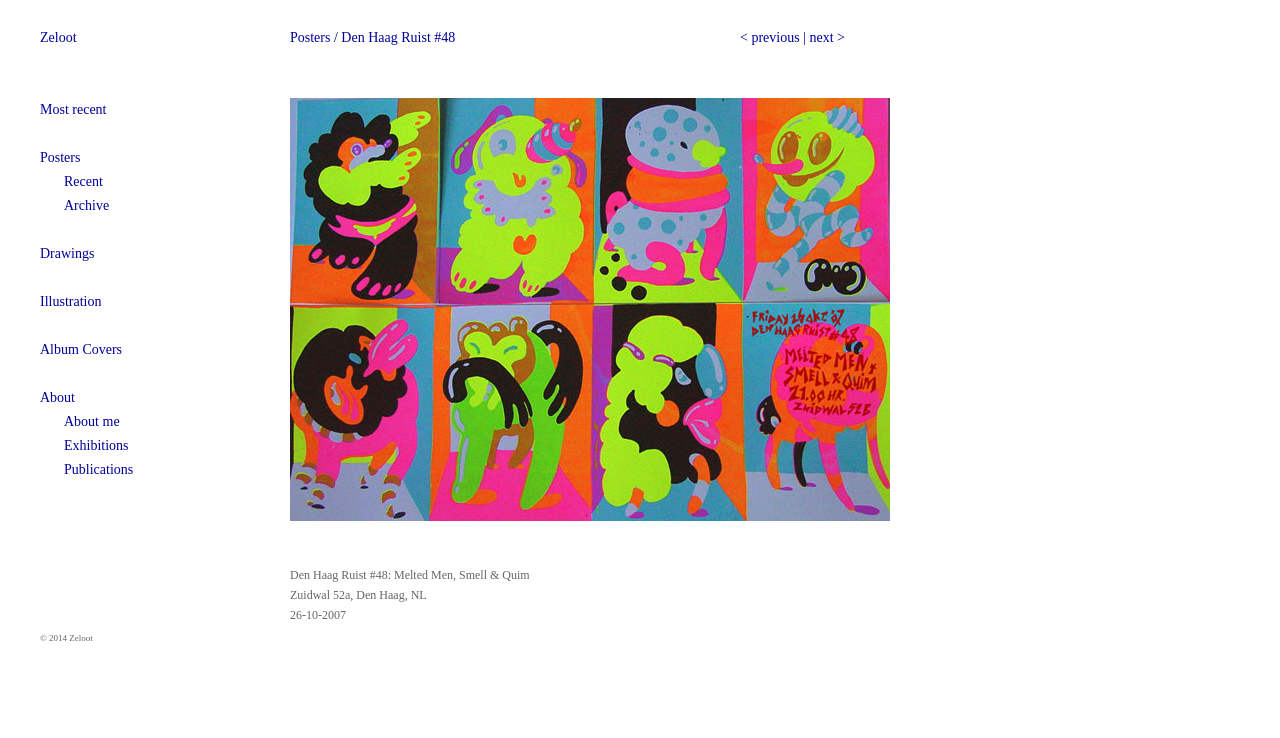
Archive (86, 205)
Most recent (73, 109)
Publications (98, 469)
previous (775, 37)
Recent (83, 181)
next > (827, 37)
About (57, 397)
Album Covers (81, 349)
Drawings (67, 253)
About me (92, 421)
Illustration (70, 301)
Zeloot (58, 37)
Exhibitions (96, 445)
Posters (60, 157)
